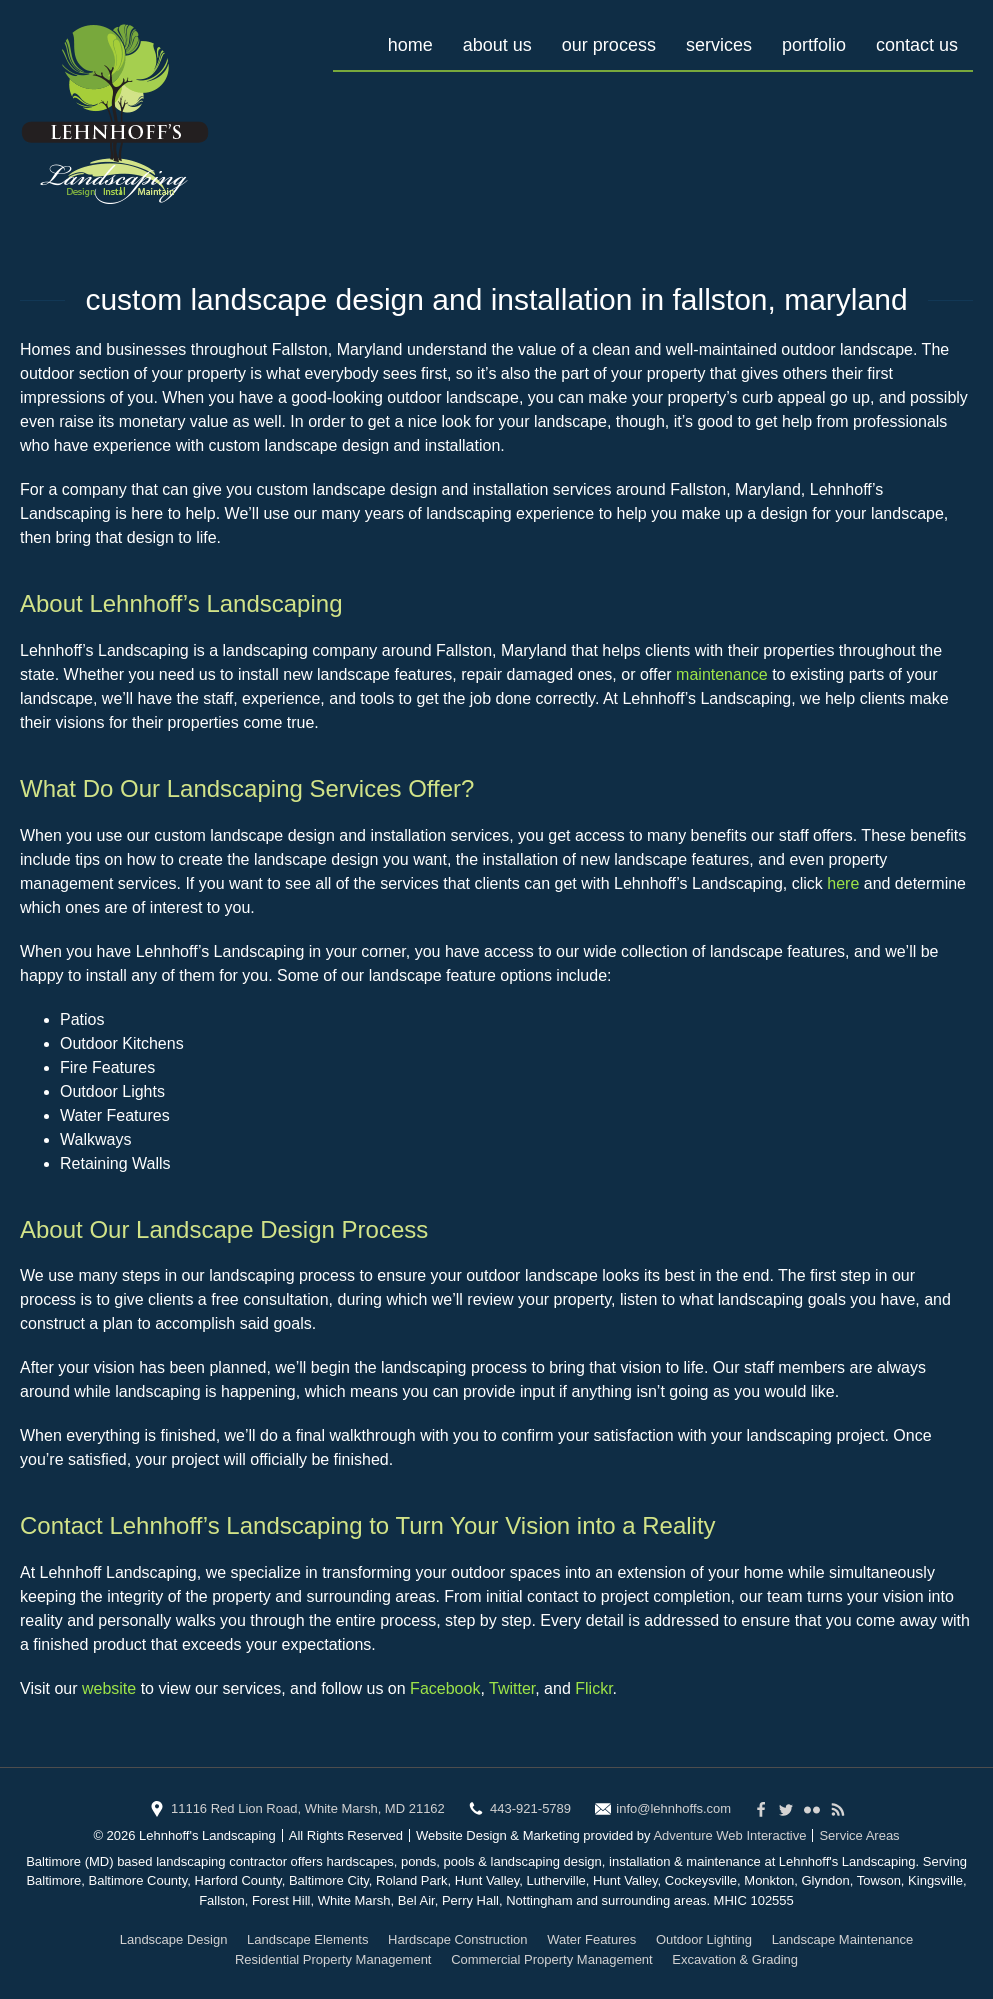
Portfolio (814, 45)
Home (410, 45)
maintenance (722, 674)
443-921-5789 (530, 1808)
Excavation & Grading (735, 1959)
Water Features (591, 1939)
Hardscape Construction (457, 1939)
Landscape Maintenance (843, 1939)
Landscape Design (174, 1939)
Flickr (593, 1688)
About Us (497, 45)
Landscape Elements (307, 1939)
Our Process (609, 45)
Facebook (445, 1688)
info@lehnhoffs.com (673, 1808)
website (109, 1688)
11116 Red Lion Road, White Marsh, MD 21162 (308, 1808)
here (843, 883)
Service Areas (859, 1835)
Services (719, 45)
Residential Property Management (333, 1959)
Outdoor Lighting (704, 1939)
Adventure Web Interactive (729, 1835)
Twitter (512, 1688)
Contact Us (917, 45)
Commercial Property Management (552, 1959)
